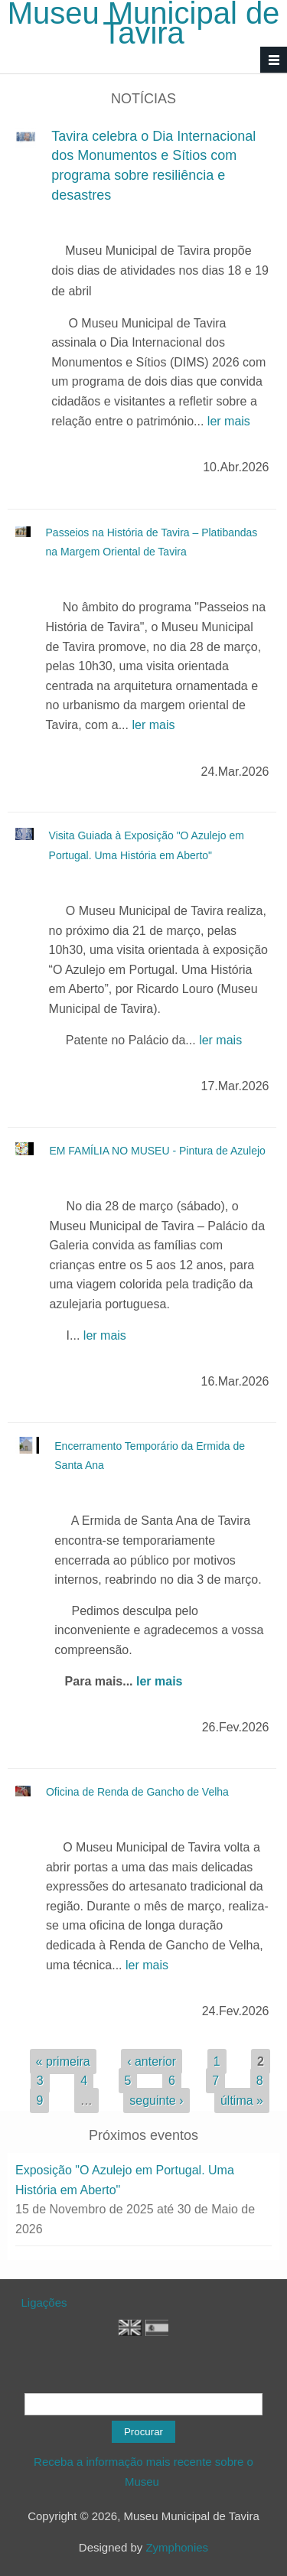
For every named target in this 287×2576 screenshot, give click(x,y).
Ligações (44, 2302)
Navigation (273, 60)
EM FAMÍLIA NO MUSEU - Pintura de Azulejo (157, 1151)
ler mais (228, 421)
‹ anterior (151, 2061)
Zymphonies (176, 2547)
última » (241, 2100)
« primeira (63, 2061)
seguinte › (156, 2100)
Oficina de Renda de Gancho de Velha (137, 1792)
